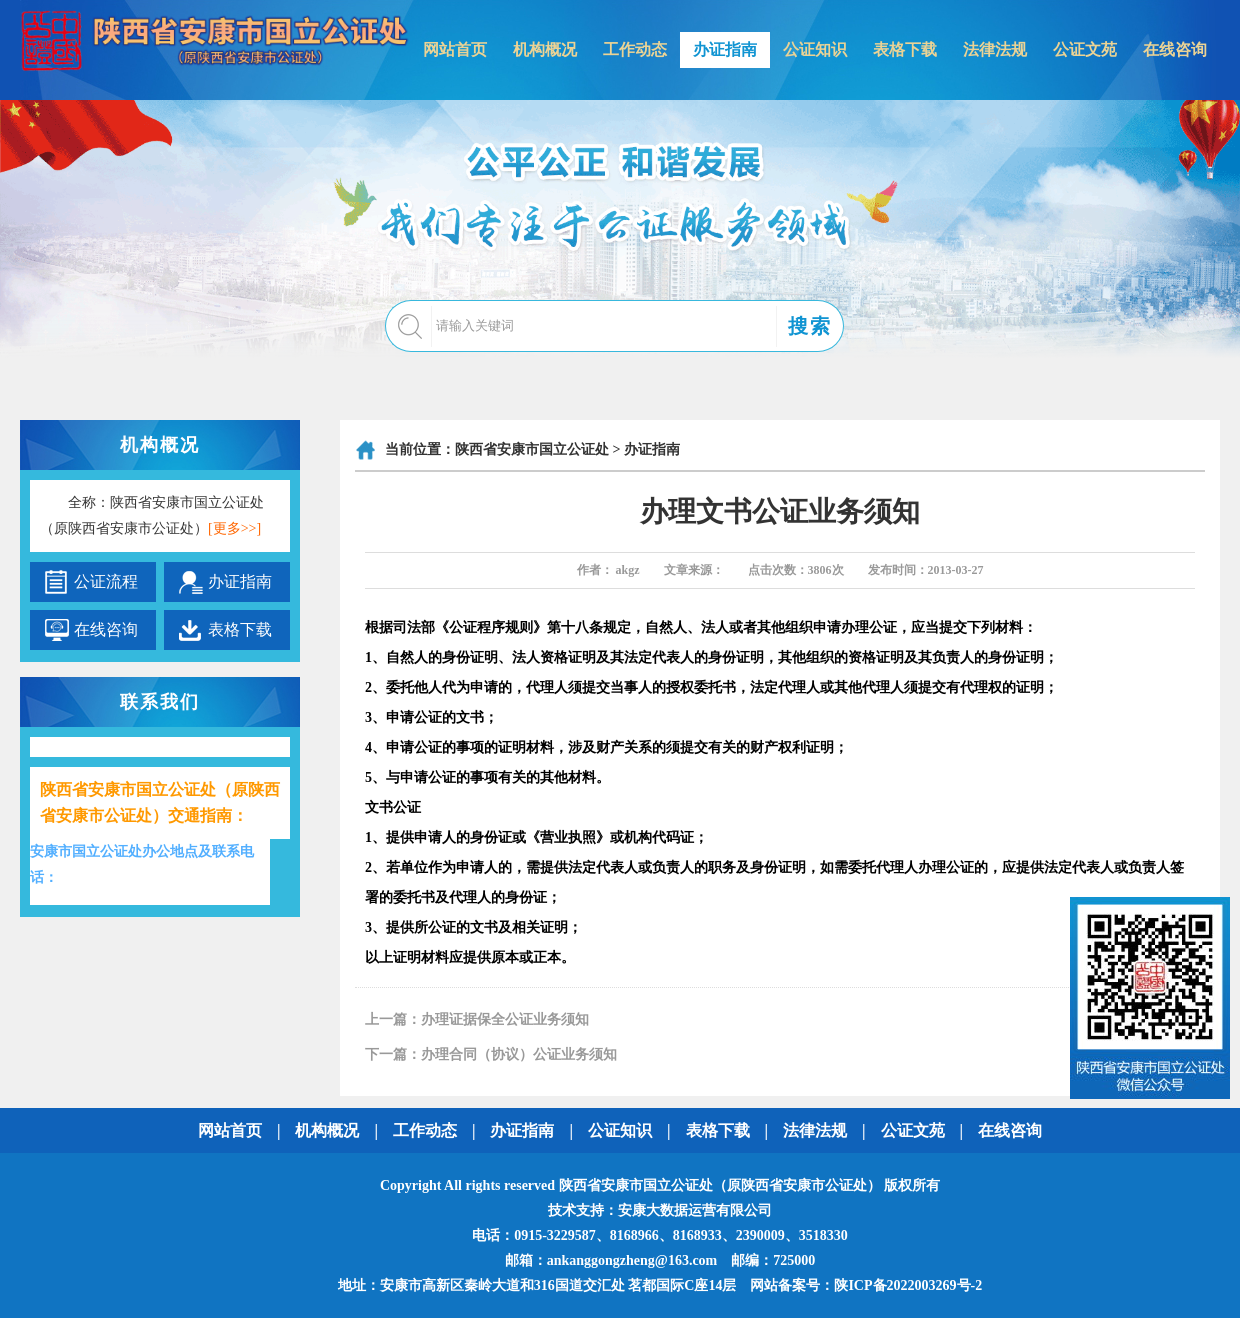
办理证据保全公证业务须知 (505, 1019)
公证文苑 (1085, 49)
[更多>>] (234, 528)
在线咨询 (1175, 49)
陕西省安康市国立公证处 (532, 449)
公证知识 (815, 49)
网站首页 (455, 49)
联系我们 (160, 702)
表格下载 (905, 49)
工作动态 (635, 49)
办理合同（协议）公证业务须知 (519, 1054)
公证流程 (106, 581)
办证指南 (725, 49)
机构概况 (545, 49)
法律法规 (995, 49)
